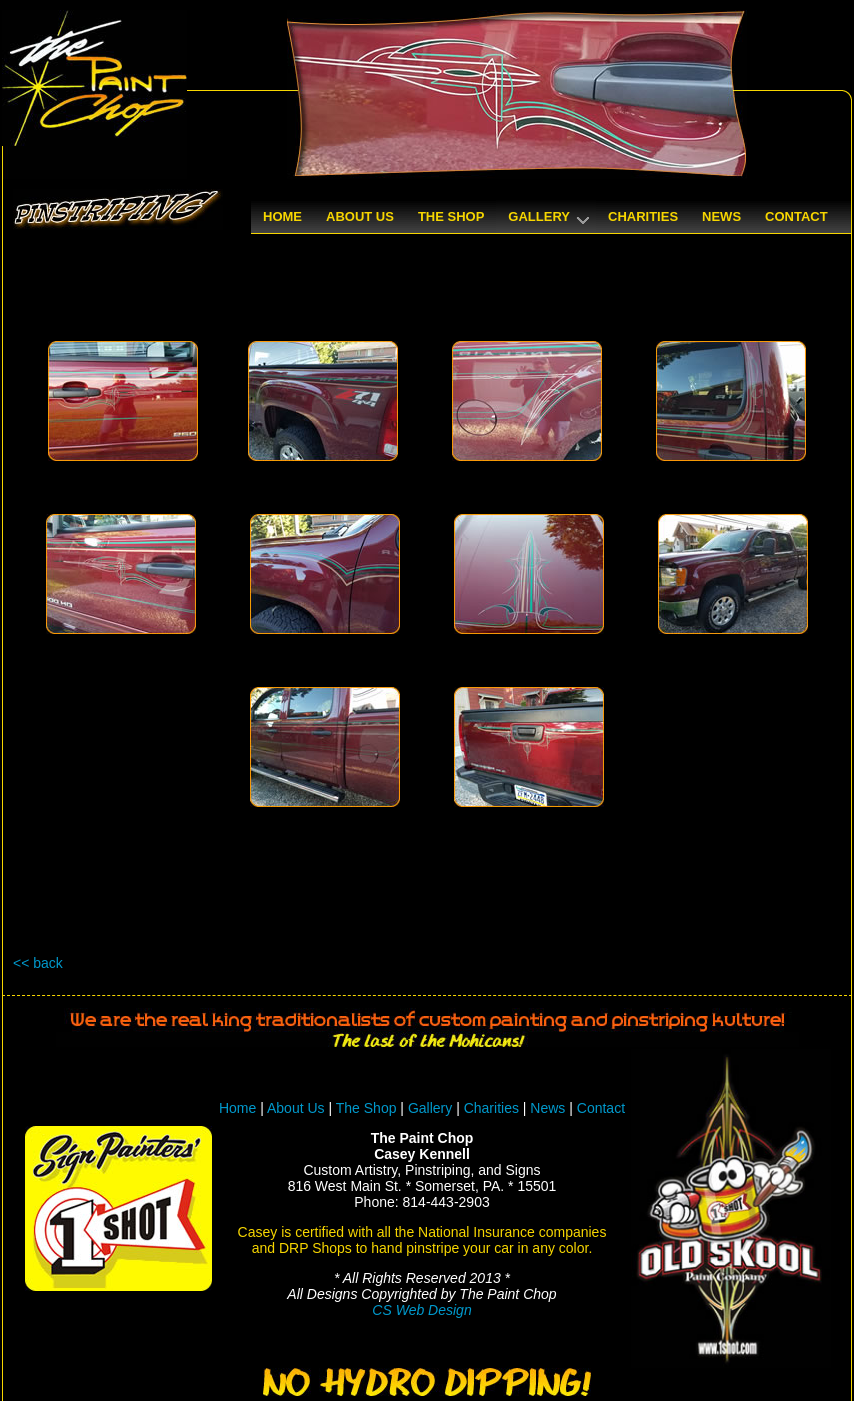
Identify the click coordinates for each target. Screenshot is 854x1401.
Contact (601, 1108)
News (547, 1108)
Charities (491, 1108)
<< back (38, 963)
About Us (296, 1108)
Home (237, 1108)
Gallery (430, 1108)
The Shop (368, 1108)
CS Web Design (421, 1310)
